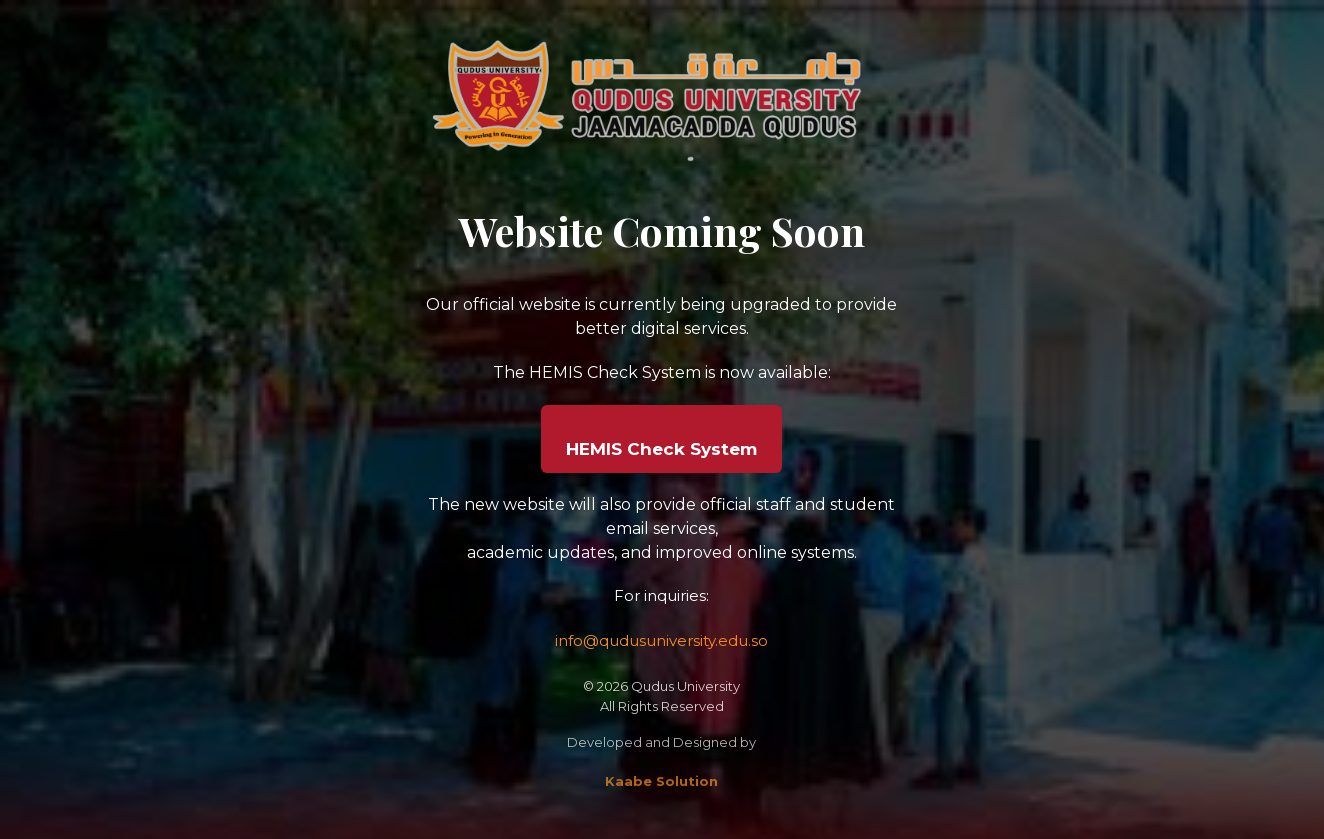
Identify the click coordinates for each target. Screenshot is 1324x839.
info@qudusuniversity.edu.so (661, 640)
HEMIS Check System (661, 449)
